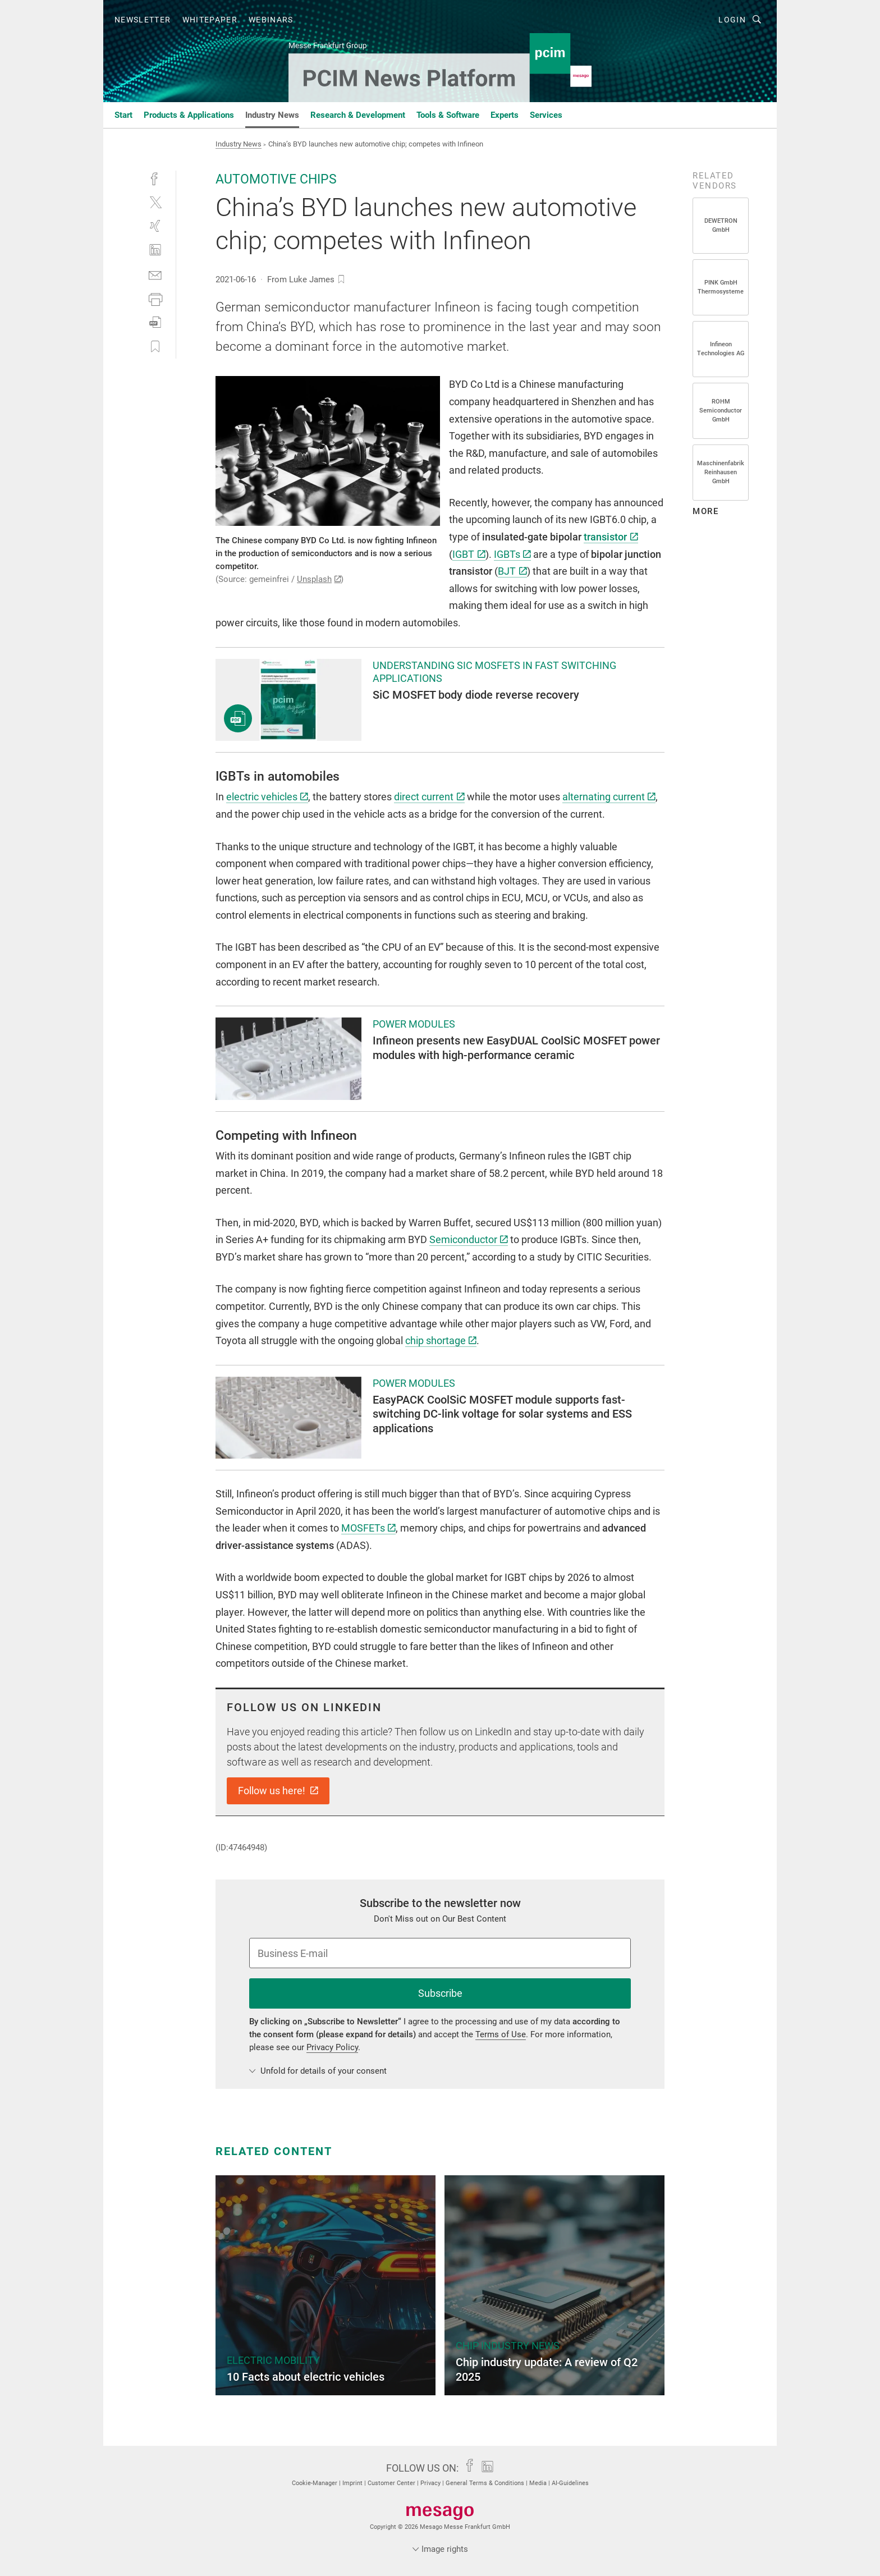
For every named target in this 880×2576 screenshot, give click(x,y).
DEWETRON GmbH (720, 225)
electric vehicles (267, 797)
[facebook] (155, 178)
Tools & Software (447, 115)
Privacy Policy (332, 2047)
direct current (429, 797)
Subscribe (440, 1993)
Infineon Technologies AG (720, 349)
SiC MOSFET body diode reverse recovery (476, 695)
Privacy (431, 2483)
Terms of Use (500, 2034)
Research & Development (357, 115)
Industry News (272, 115)
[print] (155, 298)
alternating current (609, 797)
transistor (611, 537)
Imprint (353, 2483)
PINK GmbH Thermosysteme (721, 287)
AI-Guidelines (570, 2483)
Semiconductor (468, 1239)
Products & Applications (189, 115)
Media (538, 2483)
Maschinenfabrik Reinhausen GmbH (720, 472)
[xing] (155, 226)
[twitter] (155, 202)
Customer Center (392, 2483)
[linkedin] (155, 250)
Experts (505, 115)
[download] (155, 322)
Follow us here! (278, 1790)
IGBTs (512, 554)
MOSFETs (368, 1528)
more (705, 511)
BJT (512, 571)
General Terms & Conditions (486, 2483)
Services (546, 115)
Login (732, 19)
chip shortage (440, 1340)
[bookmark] (341, 279)
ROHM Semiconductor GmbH (720, 410)
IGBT (468, 554)
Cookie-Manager (315, 2483)
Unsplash (319, 579)
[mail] (155, 274)
